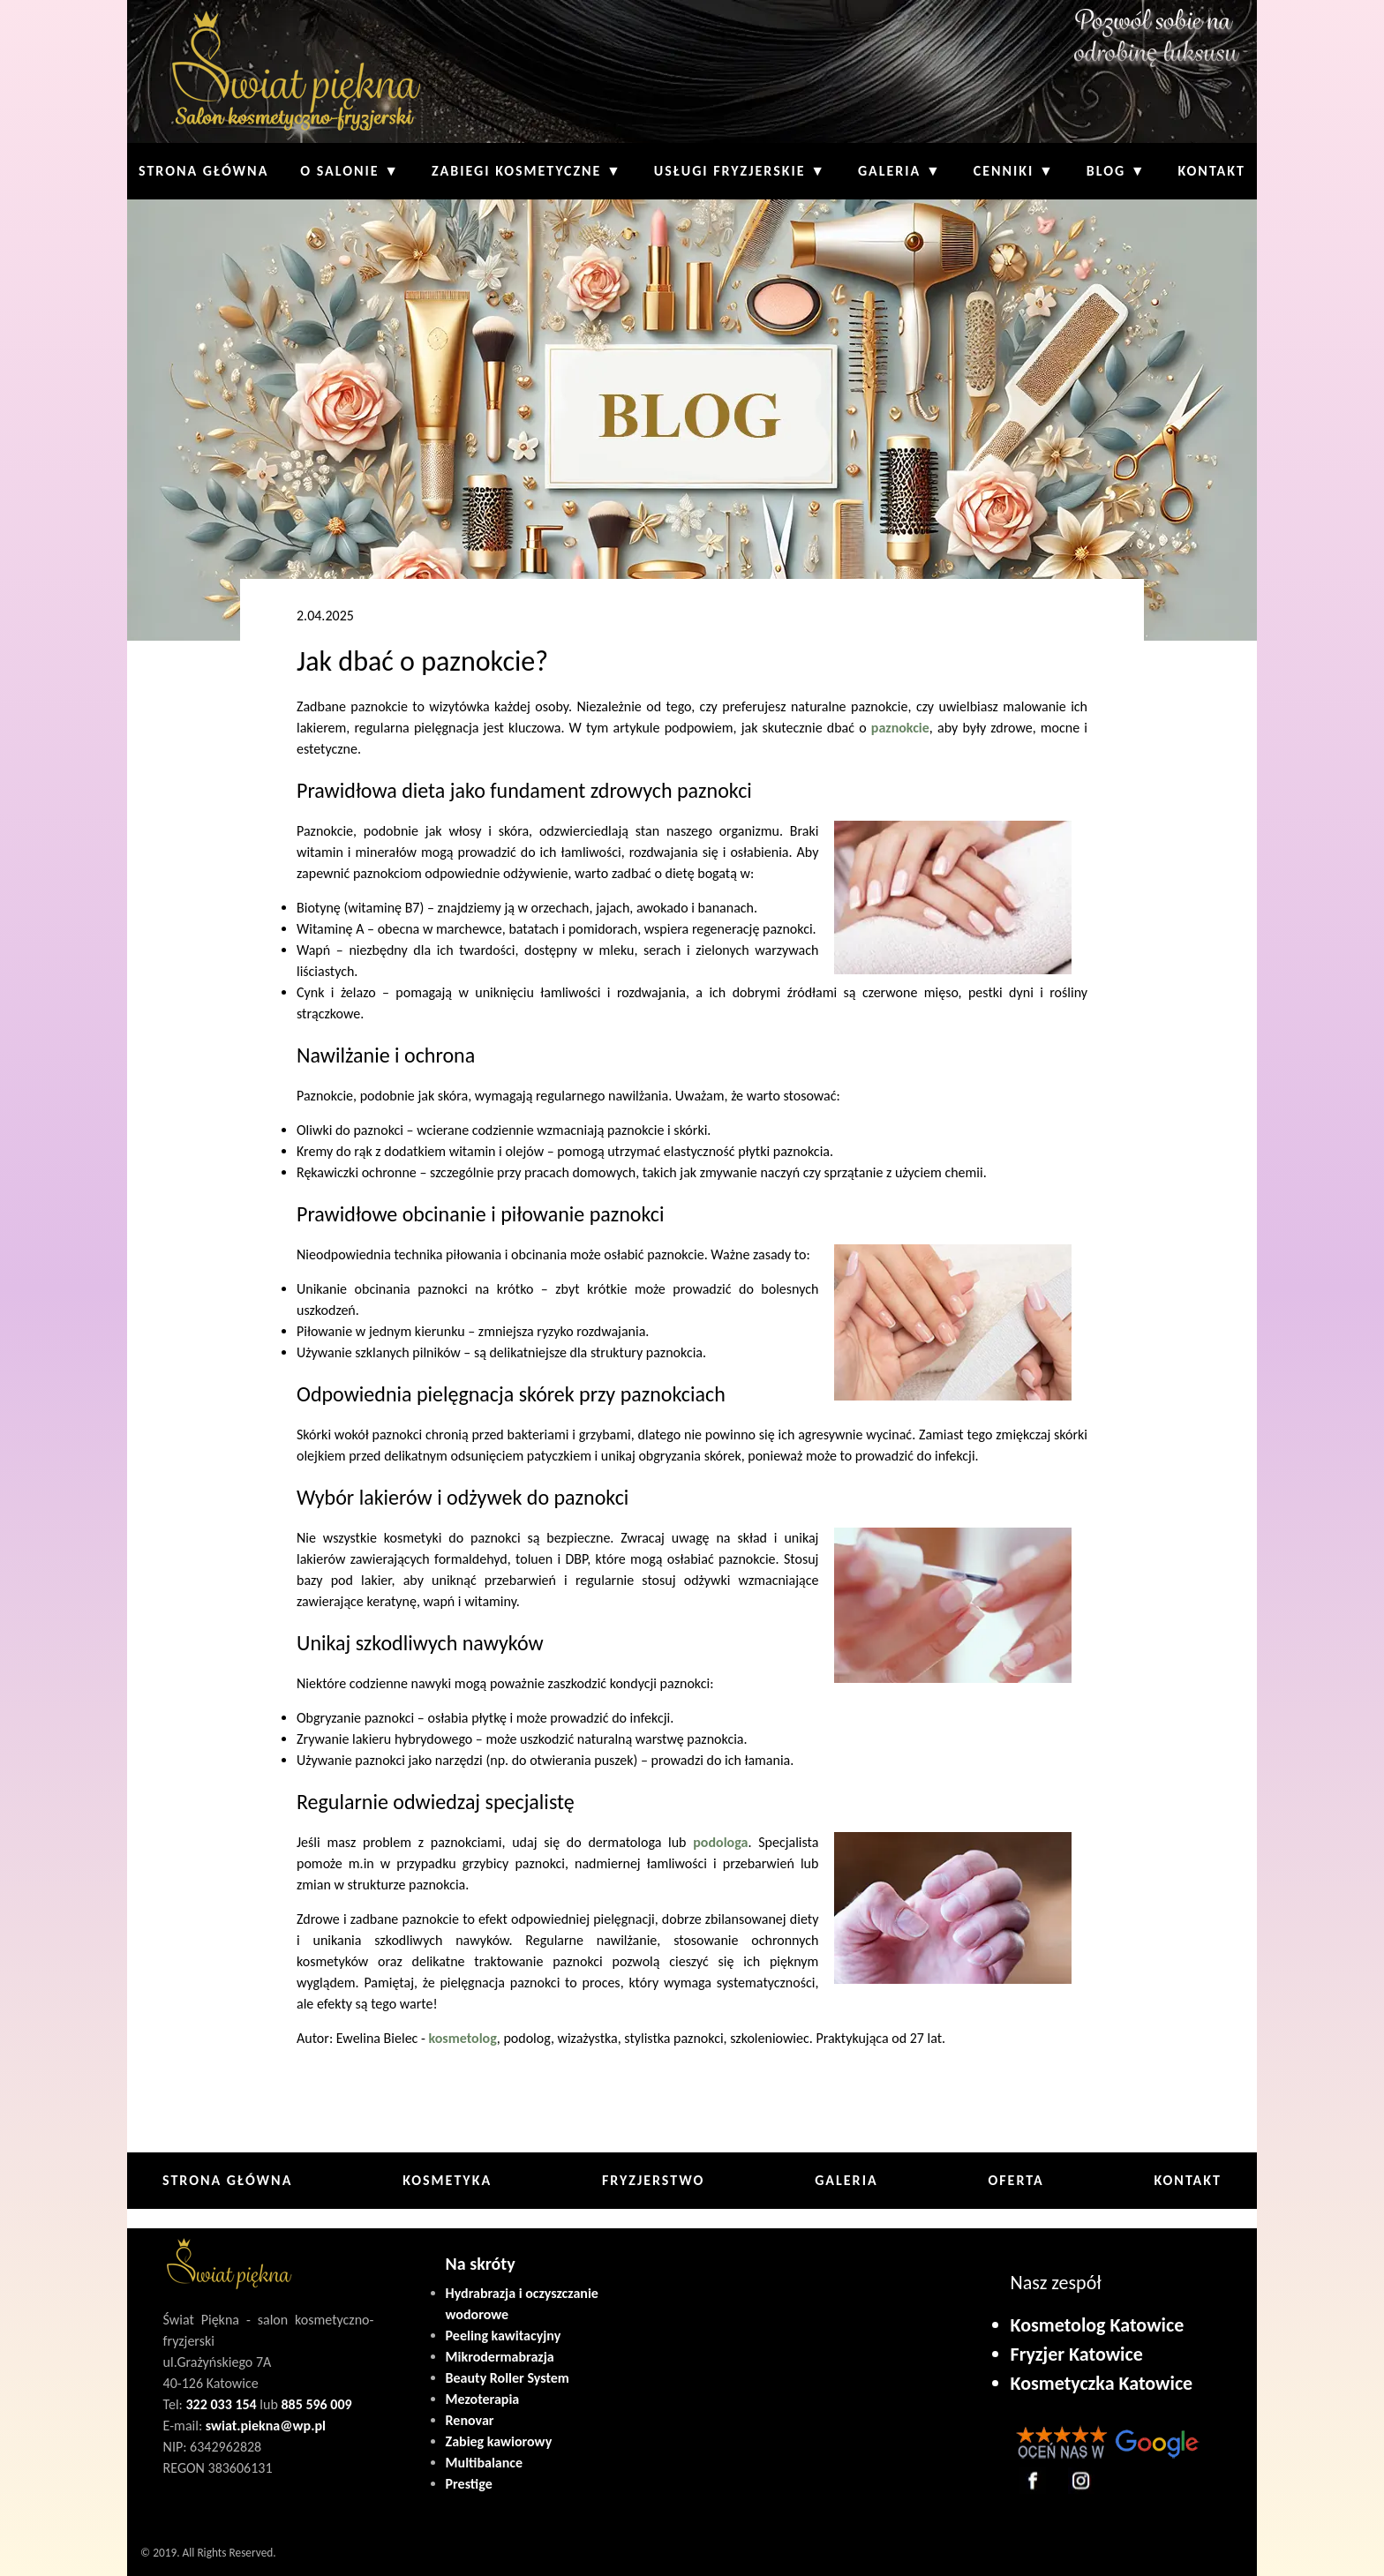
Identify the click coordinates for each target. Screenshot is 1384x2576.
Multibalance (484, 2462)
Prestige (469, 2483)
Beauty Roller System (507, 2377)
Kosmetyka (447, 2180)
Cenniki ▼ (1014, 170)
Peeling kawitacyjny (503, 2335)
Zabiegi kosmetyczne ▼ (527, 170)
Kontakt (1211, 170)
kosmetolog (462, 2038)
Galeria (846, 2180)
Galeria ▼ (900, 170)
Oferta (1015, 2180)
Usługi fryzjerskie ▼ (740, 170)
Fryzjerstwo (653, 2180)
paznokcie (900, 727)
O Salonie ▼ (350, 170)
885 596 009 (316, 2404)
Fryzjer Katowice (1077, 2354)
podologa (720, 1842)
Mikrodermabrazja (500, 2356)
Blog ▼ (1117, 170)
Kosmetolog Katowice (1098, 2325)
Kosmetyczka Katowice (1102, 2383)
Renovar (470, 2420)
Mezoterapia (483, 2399)
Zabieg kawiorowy (499, 2441)
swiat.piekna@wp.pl (266, 2425)
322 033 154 (221, 2404)
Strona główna (203, 170)
